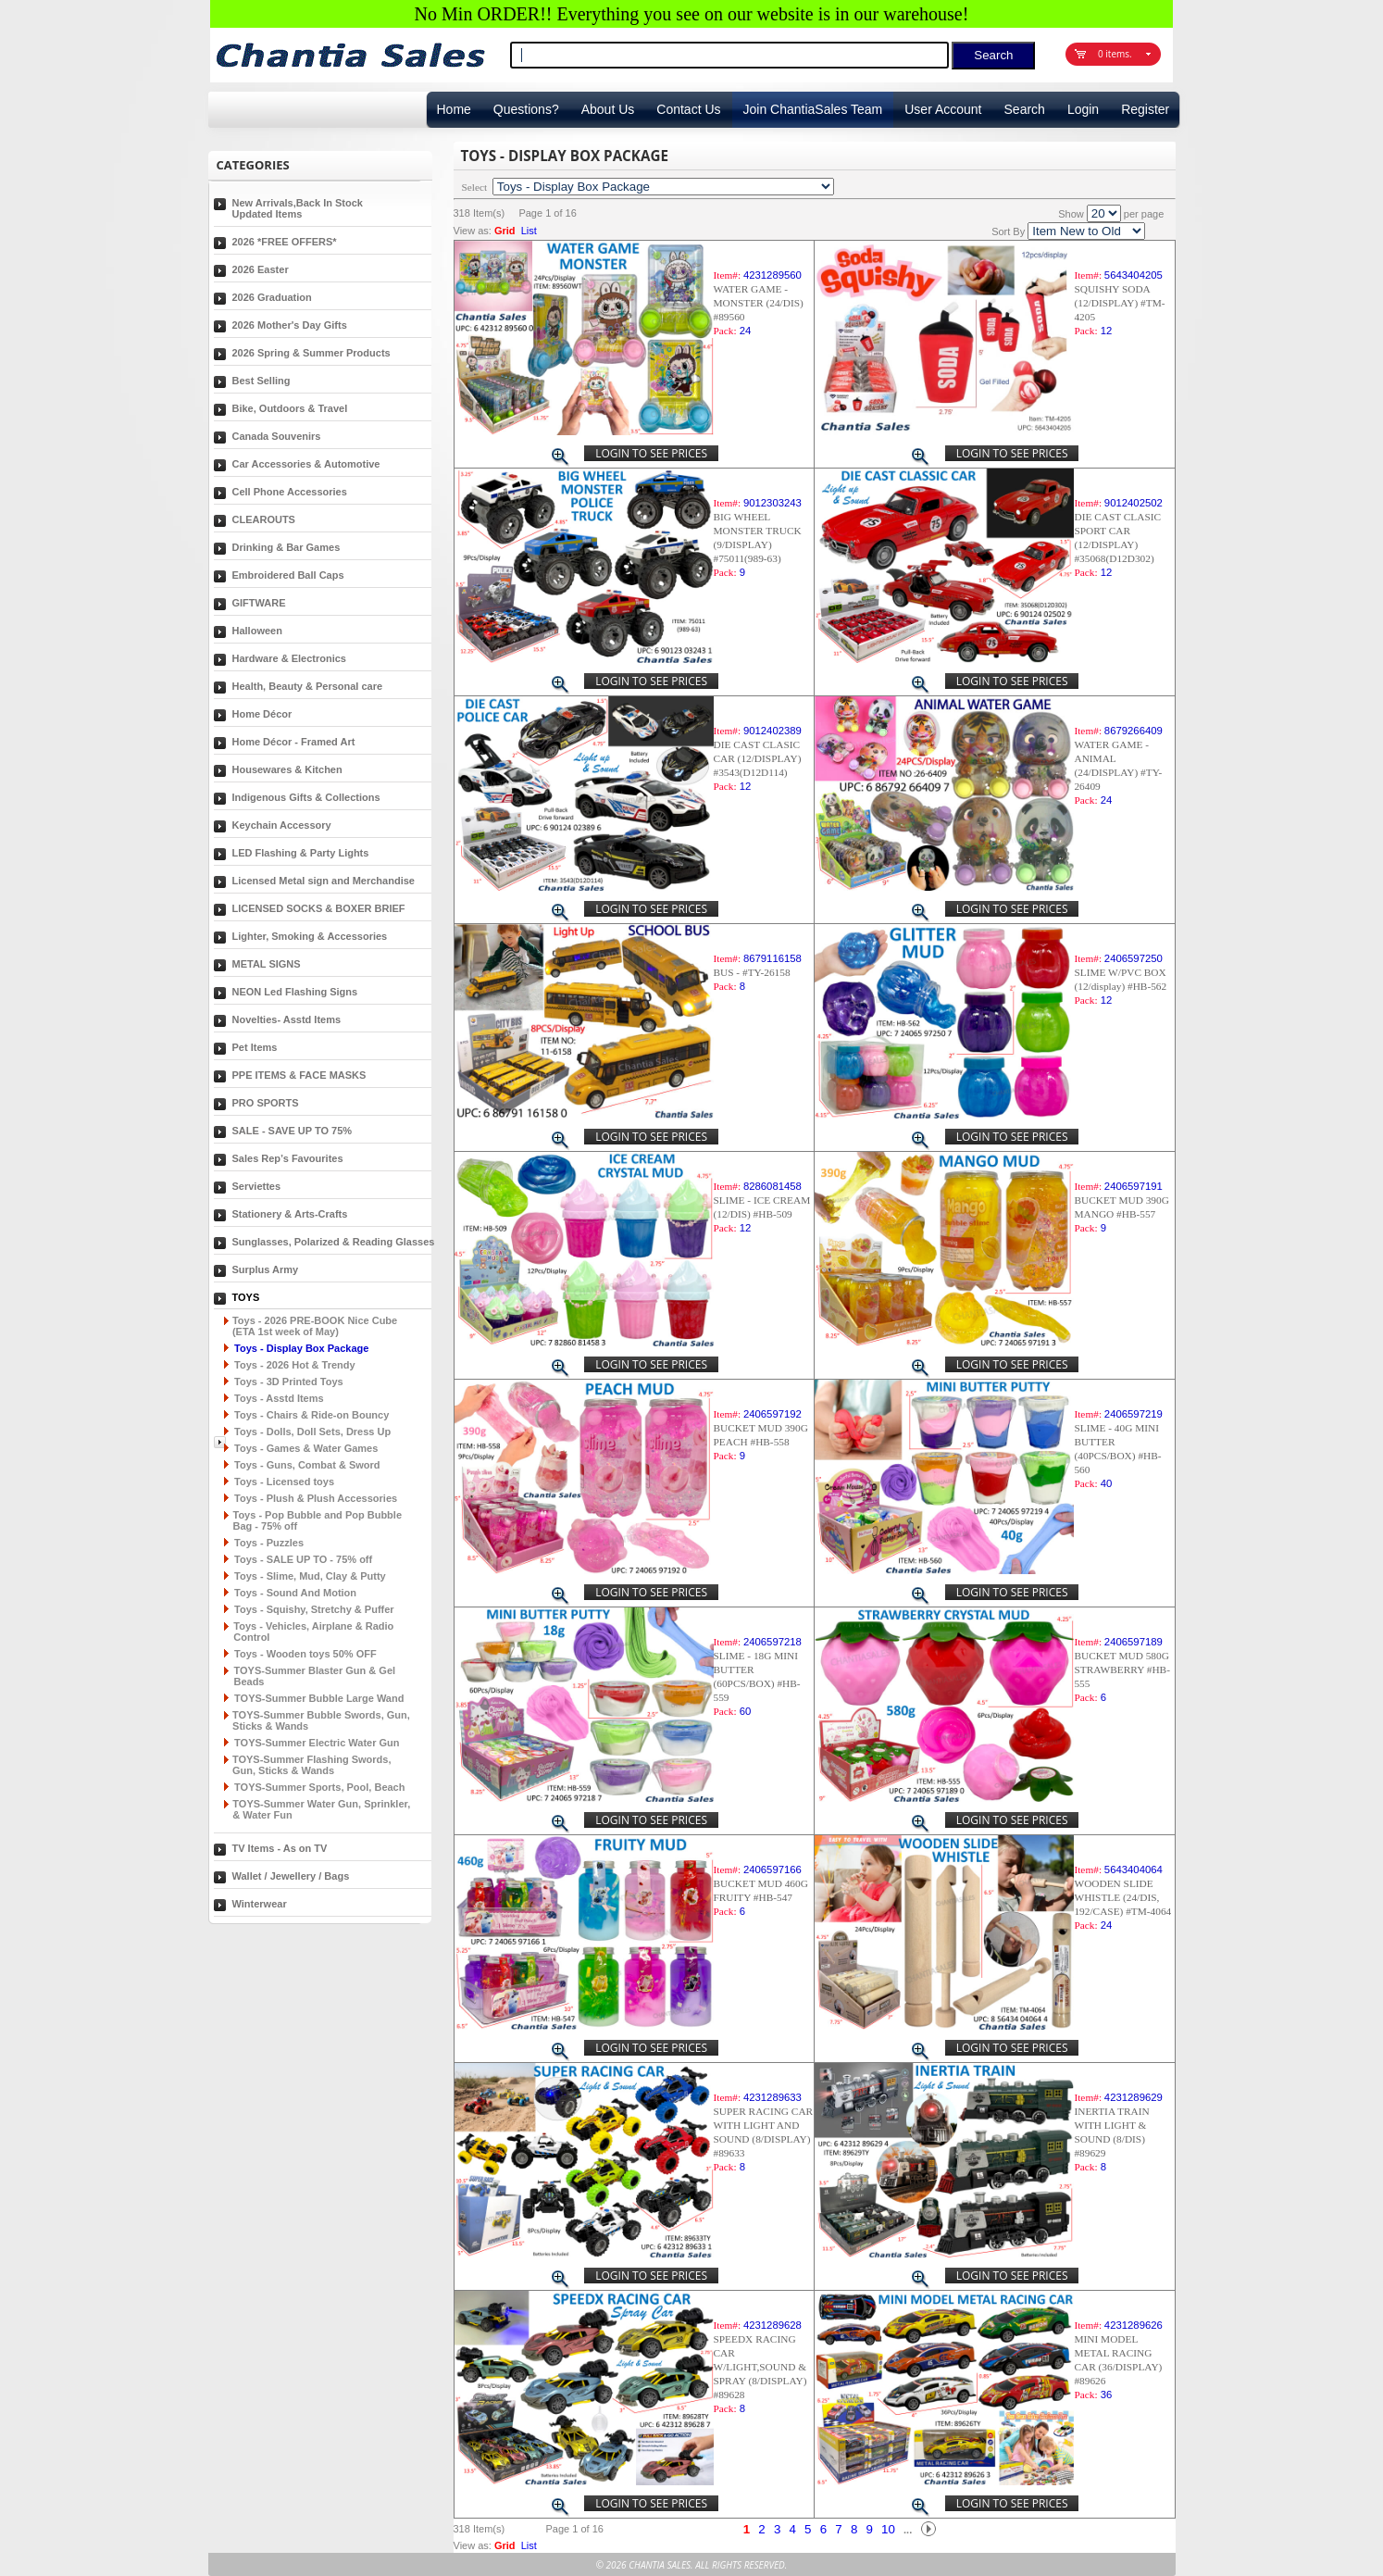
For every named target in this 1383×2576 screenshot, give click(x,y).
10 (888, 2529)
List (529, 230)
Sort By (1008, 231)
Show (1071, 213)
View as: (473, 230)
